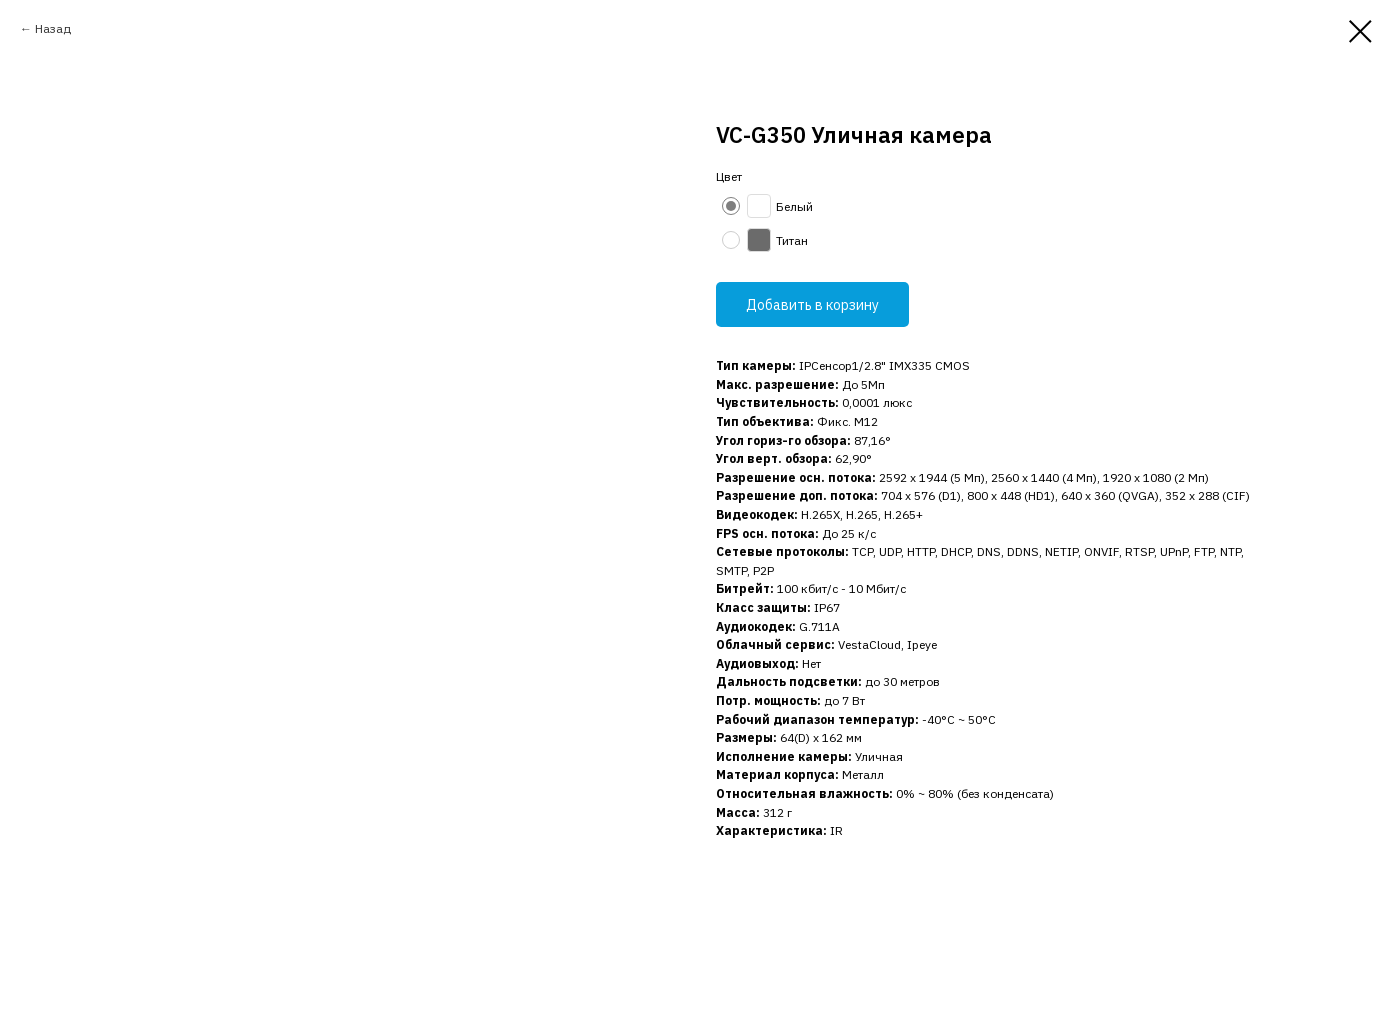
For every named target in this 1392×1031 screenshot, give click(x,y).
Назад (53, 28)
